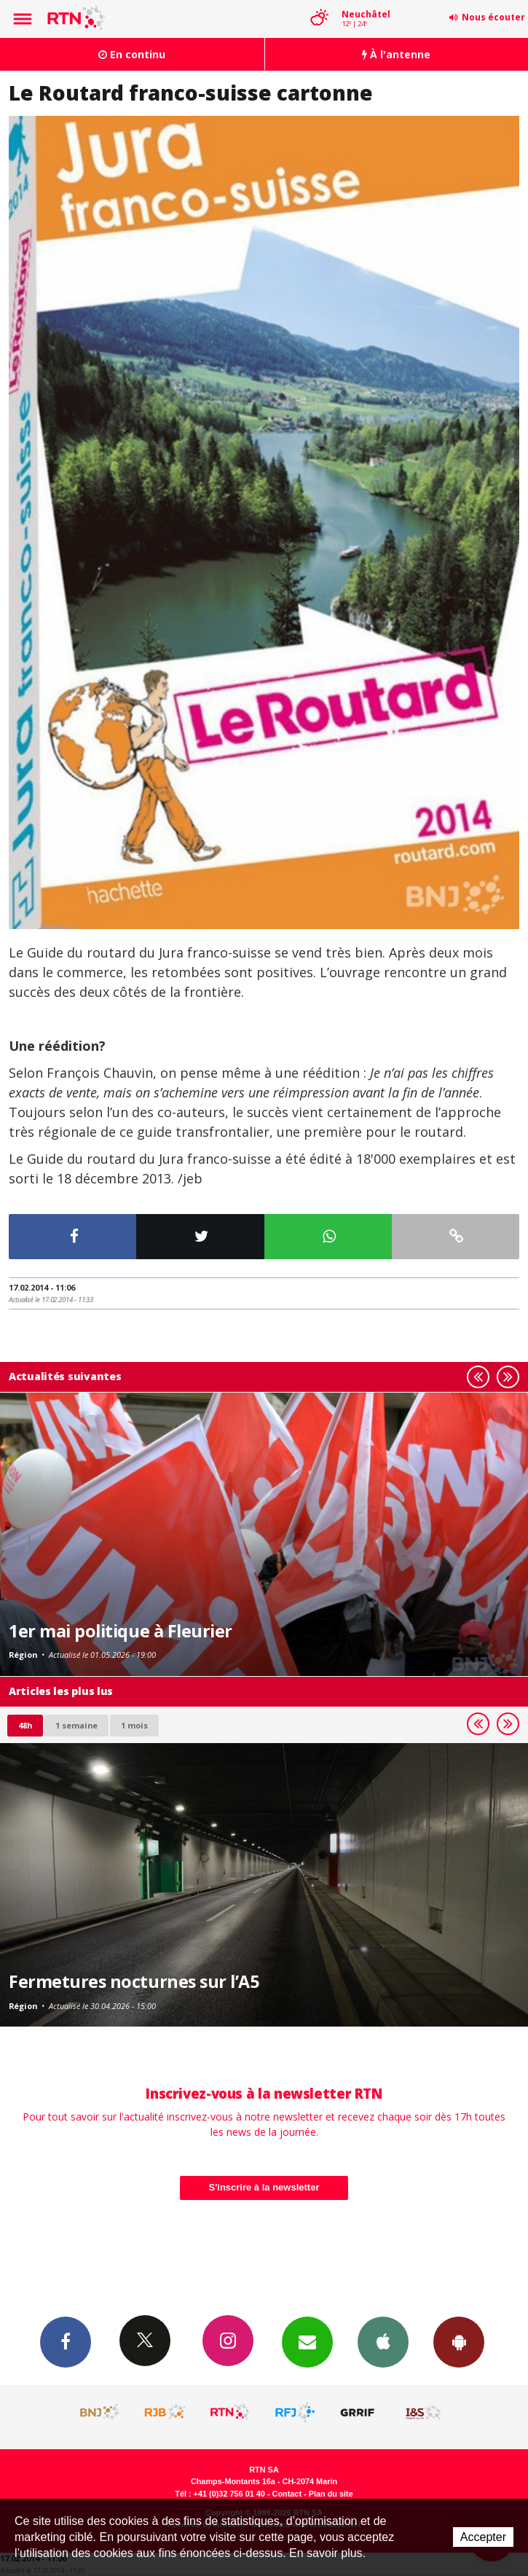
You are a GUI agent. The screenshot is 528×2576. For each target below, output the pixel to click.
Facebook (65, 2341)
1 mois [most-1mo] (134, 1725)
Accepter (483, 2537)
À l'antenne (396, 54)
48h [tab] (25, 1725)
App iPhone (383, 2341)
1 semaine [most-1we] (76, 1725)
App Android (458, 2341)
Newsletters (307, 2341)
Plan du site (331, 2493)
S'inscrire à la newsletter (264, 2187)
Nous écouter (493, 17)
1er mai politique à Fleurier (120, 1631)
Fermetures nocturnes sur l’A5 (134, 1981)
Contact (287, 2493)
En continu (131, 54)
